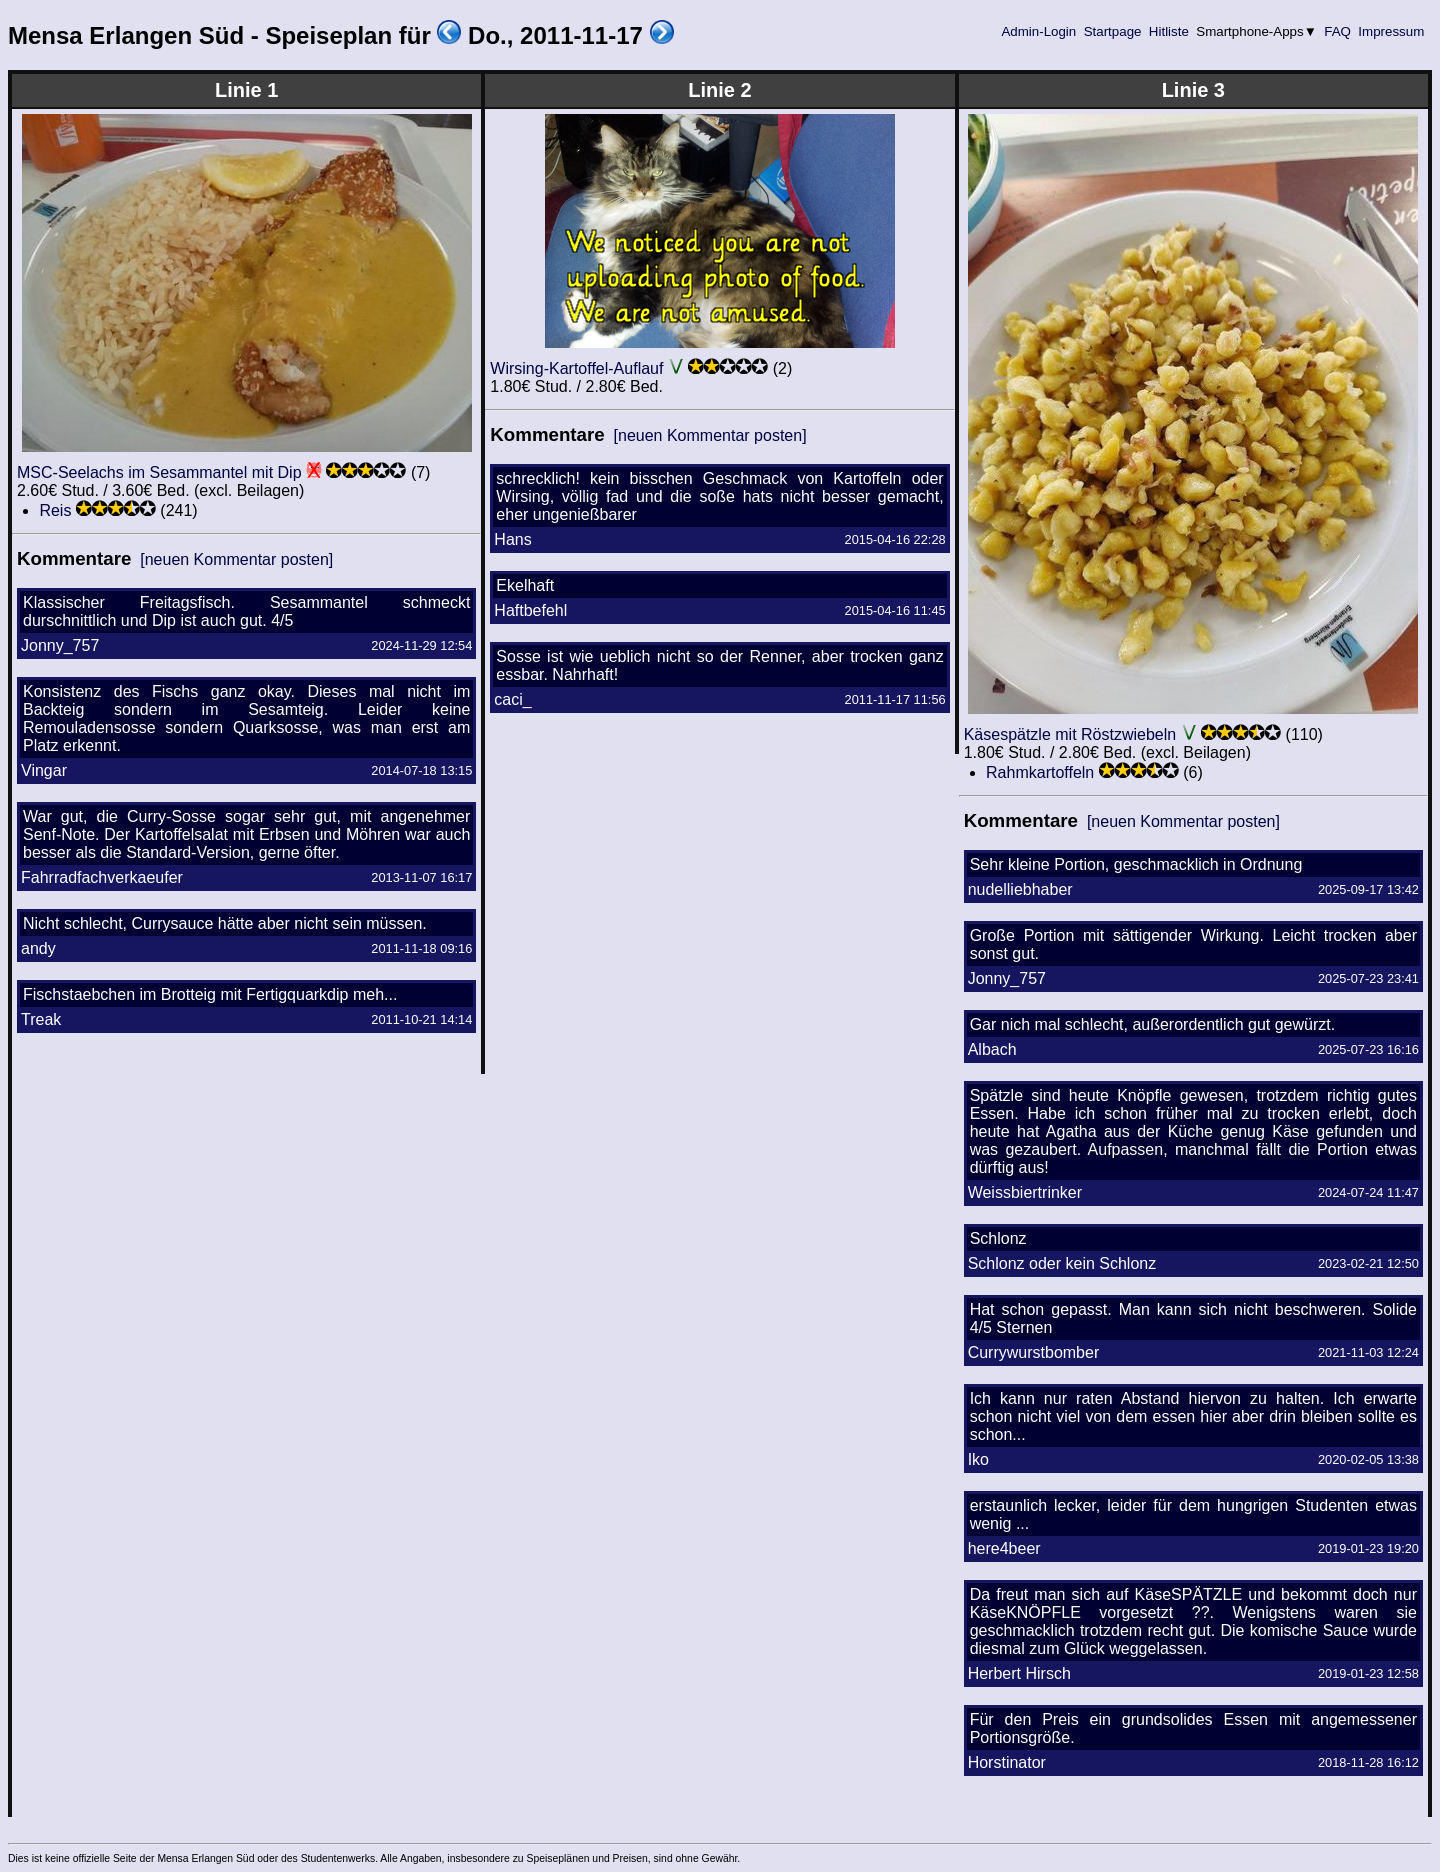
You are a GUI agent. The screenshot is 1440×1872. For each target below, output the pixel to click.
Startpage (1112, 31)
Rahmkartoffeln (1040, 772)
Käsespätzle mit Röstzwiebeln (1070, 734)
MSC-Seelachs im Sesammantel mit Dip (159, 472)
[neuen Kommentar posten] (236, 559)
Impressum (1391, 31)
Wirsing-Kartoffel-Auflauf (576, 368)
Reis (55, 510)
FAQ (1338, 31)
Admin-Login (1039, 31)
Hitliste (1168, 31)
